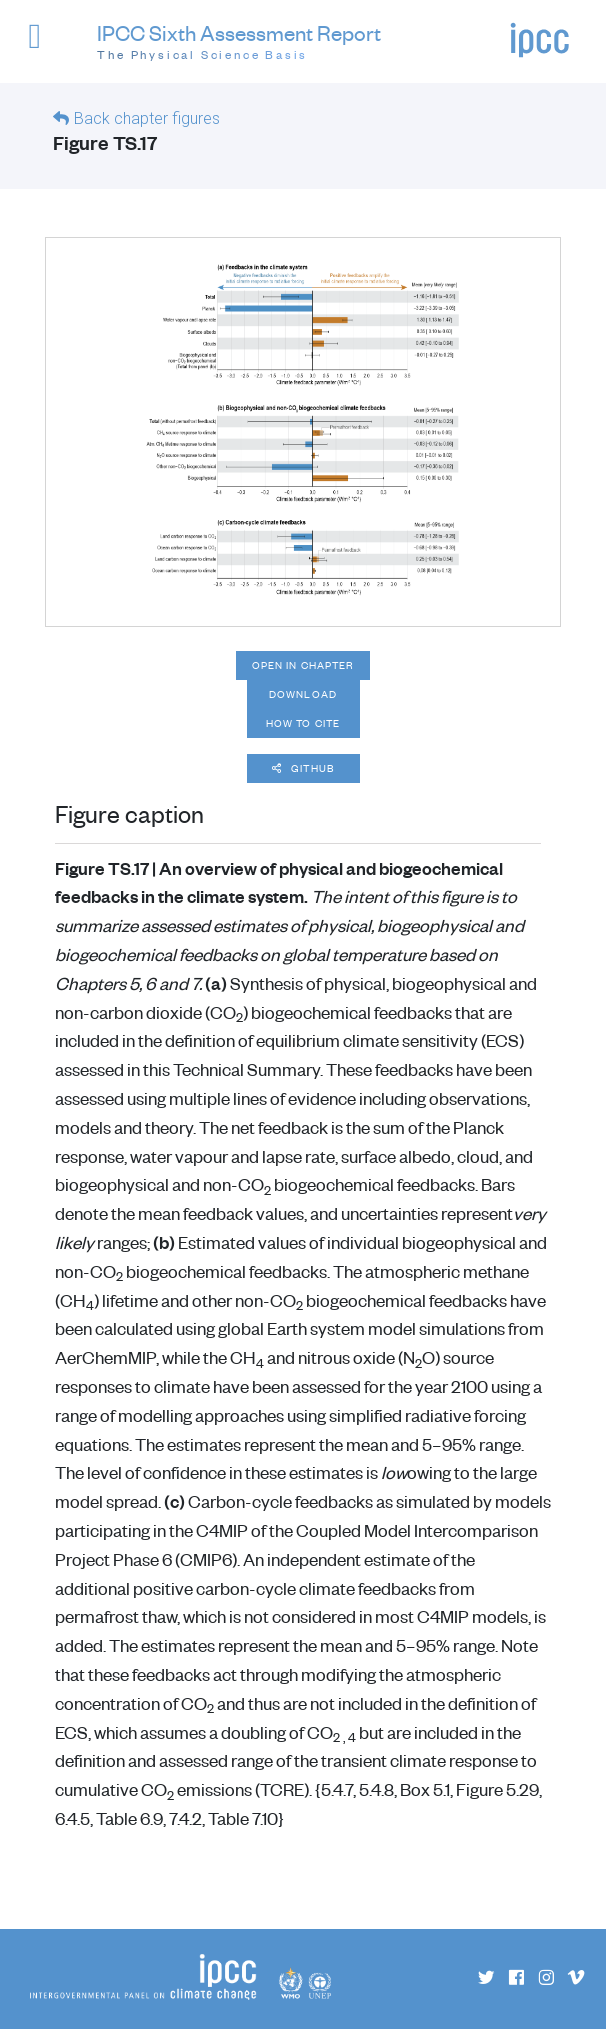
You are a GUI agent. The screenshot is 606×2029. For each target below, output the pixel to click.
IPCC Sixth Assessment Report (239, 42)
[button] (43, 45)
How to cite (303, 723)
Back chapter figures (147, 118)
